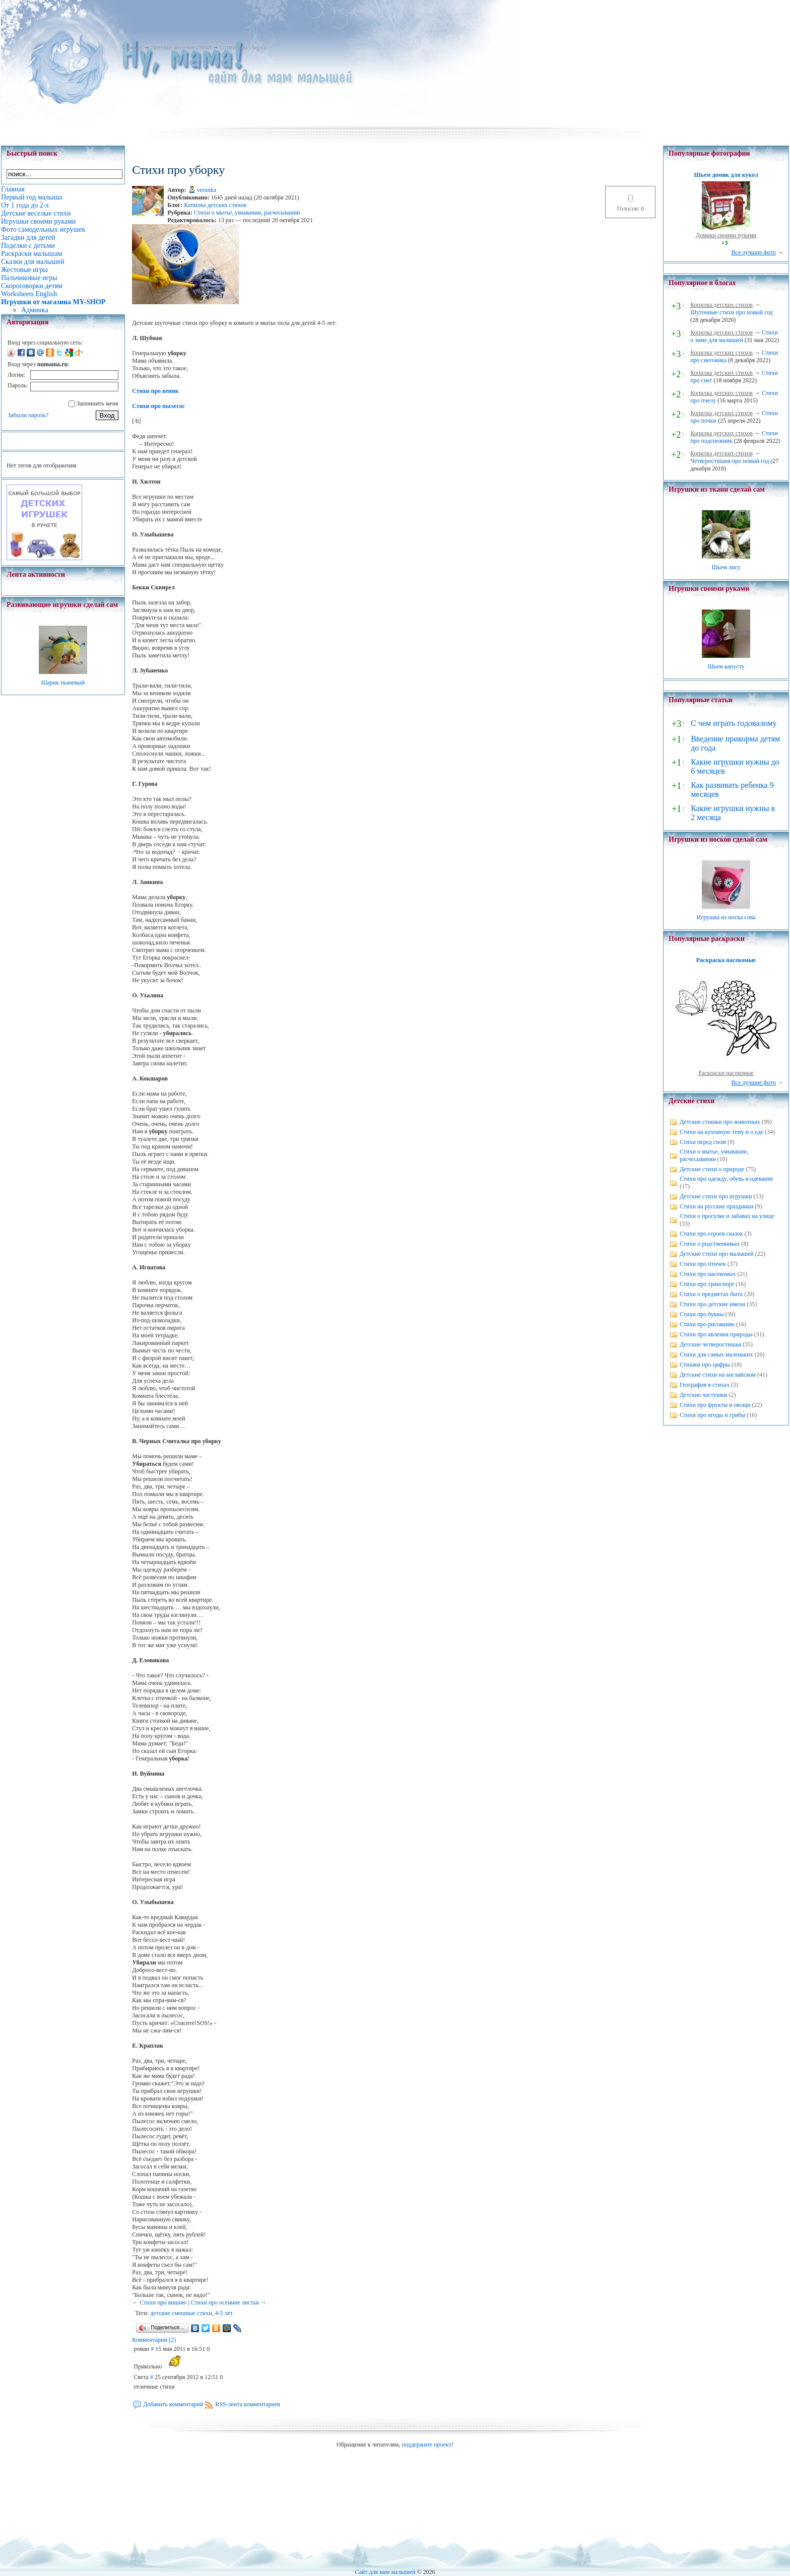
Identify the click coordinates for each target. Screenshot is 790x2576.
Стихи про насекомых (708, 1273)
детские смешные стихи (181, 2313)
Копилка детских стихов (215, 205)
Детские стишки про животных (720, 1121)
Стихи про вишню (163, 2302)
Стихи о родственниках (710, 1243)
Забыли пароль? (28, 415)
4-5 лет (224, 2313)
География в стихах (705, 1384)
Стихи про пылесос (158, 406)
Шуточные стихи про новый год (731, 312)
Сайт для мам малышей (385, 2571)
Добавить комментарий (173, 2404)
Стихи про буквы (702, 1314)
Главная (132, 47)
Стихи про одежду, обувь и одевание (726, 1178)
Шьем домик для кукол (726, 174)
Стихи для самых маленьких (716, 1354)
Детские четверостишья (710, 1344)
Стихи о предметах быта (711, 1294)
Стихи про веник (155, 390)
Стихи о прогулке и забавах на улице (727, 1215)
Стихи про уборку (243, 47)
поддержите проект (426, 2444)
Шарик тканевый (63, 682)
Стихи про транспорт (707, 1283)
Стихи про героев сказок (711, 1233)
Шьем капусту (725, 666)
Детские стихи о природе (712, 1169)
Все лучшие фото (753, 252)
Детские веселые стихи (181, 47)
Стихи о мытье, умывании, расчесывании (247, 212)
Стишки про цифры (705, 1364)
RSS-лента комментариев (247, 2404)
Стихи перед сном (703, 1141)
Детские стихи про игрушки (716, 1196)
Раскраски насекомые (726, 1072)
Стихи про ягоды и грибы (712, 1414)
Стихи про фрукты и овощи (715, 1404)
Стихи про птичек (703, 1263)
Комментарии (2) (154, 2339)
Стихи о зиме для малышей (734, 336)
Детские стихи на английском (718, 1374)
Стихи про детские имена (712, 1304)
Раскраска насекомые (726, 960)
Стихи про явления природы (716, 1334)
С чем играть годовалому (733, 723)
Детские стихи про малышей (717, 1253)
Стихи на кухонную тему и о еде (721, 1131)
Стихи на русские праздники (716, 1206)
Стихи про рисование (707, 1324)
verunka (207, 189)
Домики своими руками (726, 235)
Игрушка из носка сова (726, 917)
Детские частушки (703, 1394)
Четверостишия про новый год (729, 460)
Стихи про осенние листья (225, 2302)
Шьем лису (725, 567)
